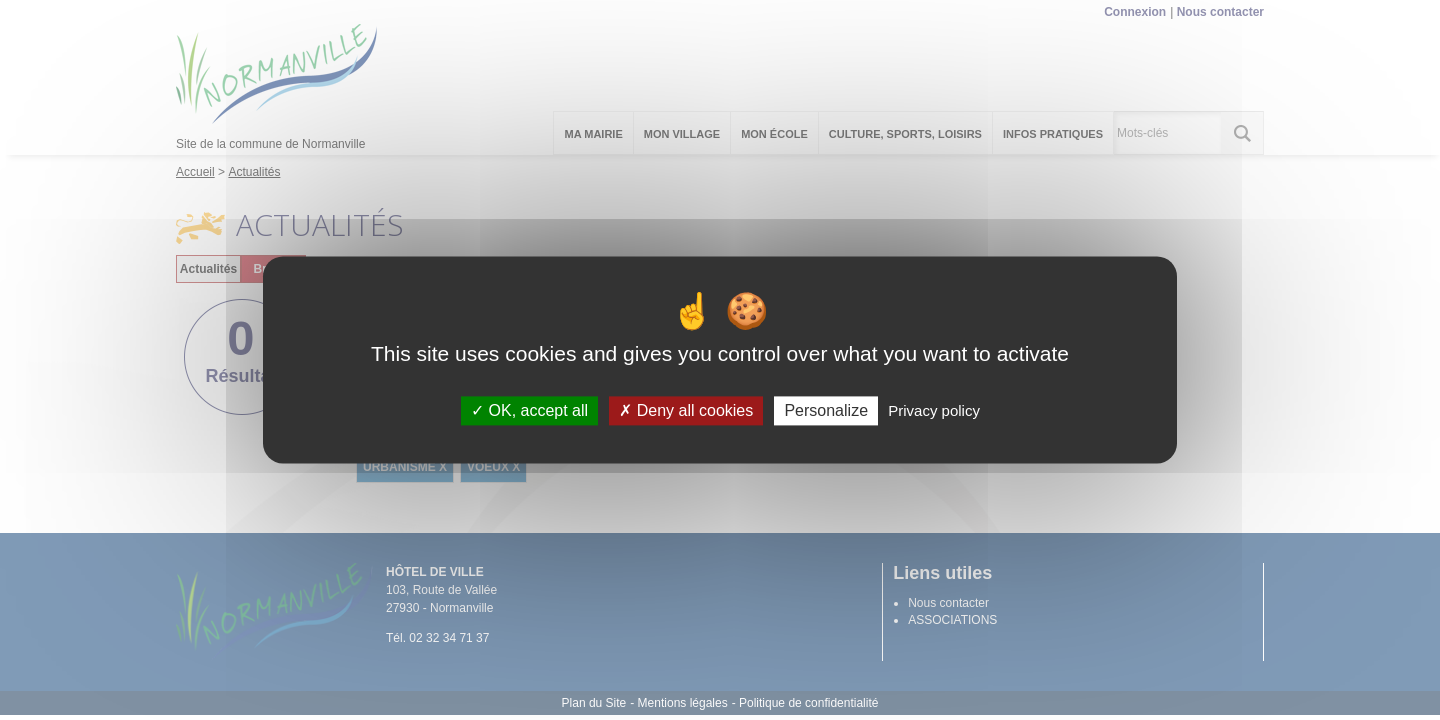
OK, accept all (529, 410)
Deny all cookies (686, 410)
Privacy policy (934, 410)
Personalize (826, 410)
